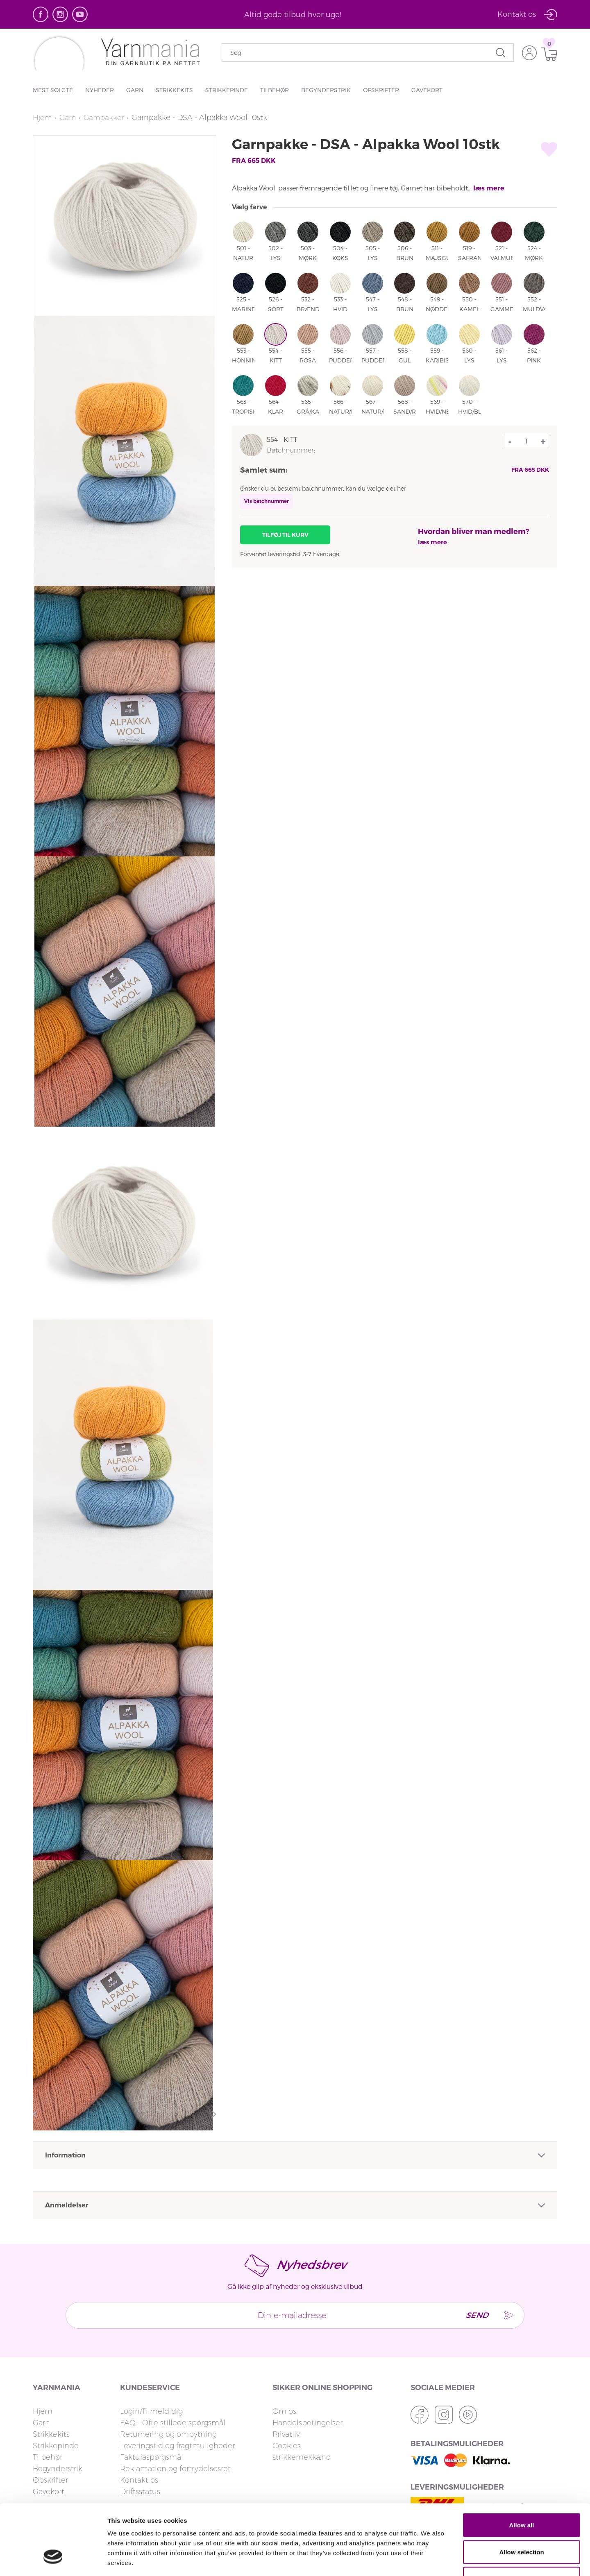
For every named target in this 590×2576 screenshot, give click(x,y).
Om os (284, 2411)
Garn (134, 89)
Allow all (521, 2468)
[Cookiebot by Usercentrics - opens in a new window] (53, 2560)
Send (474, 2315)
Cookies (286, 2445)
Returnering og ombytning (168, 2434)
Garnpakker (106, 117)
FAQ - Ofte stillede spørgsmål (172, 2422)
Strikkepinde (226, 89)
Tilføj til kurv (285, 535)
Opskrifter (381, 89)
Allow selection (521, 2495)
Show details (430, 2559)
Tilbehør (274, 89)
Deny (521, 2522)
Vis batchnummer (266, 501)
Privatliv (286, 2434)
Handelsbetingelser (307, 2422)
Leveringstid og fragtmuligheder (177, 2445)
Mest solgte (53, 89)
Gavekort (426, 89)
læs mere (488, 188)
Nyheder (99, 89)
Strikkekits (174, 89)
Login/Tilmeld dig (151, 2411)
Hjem (42, 117)
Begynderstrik (326, 89)
